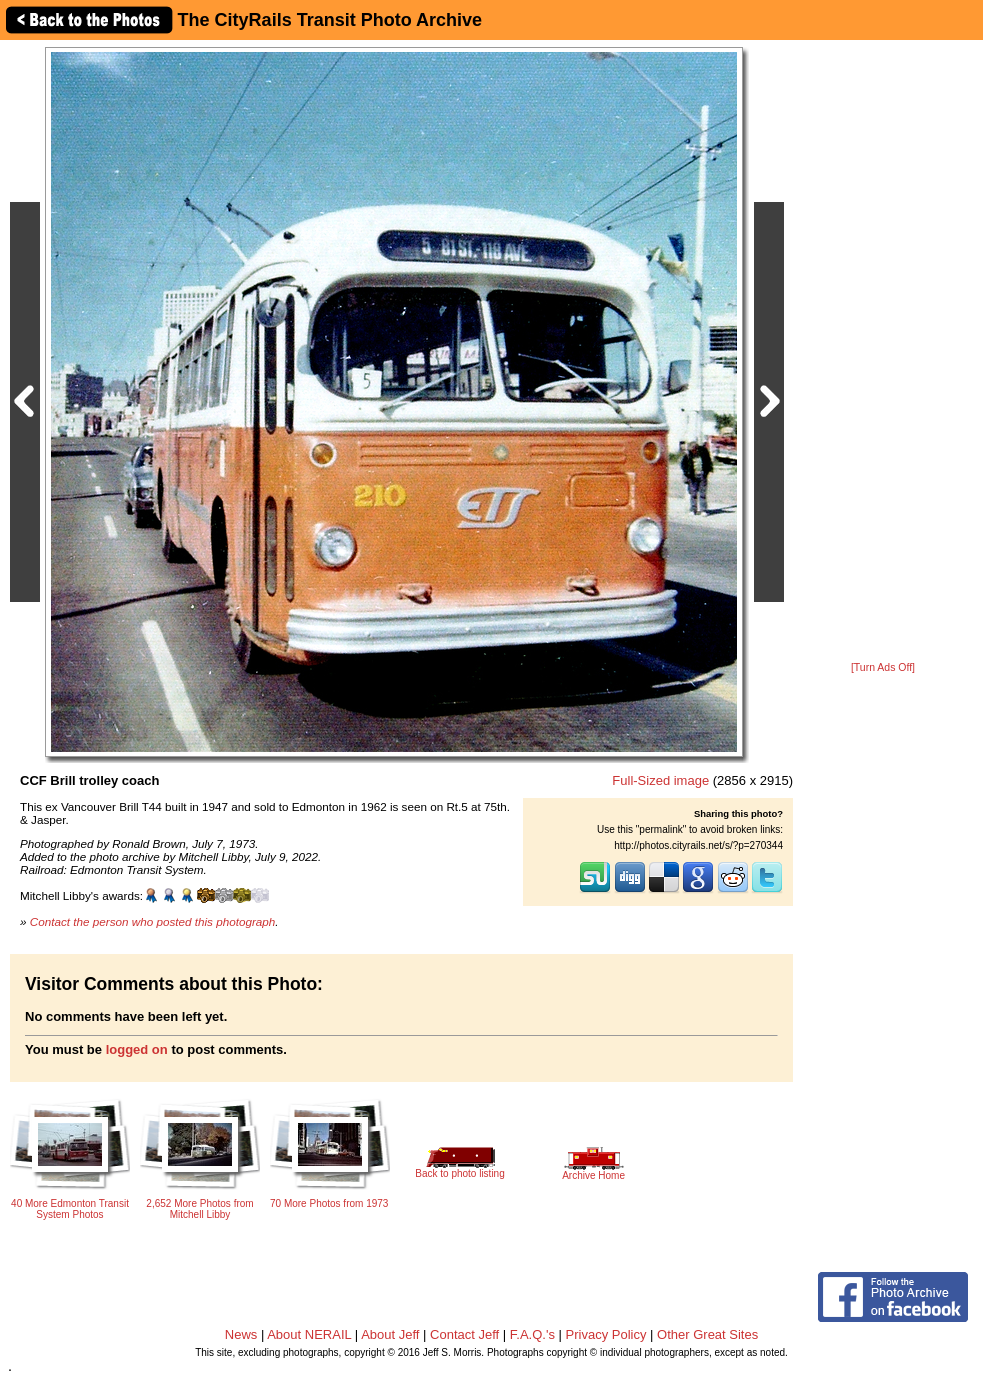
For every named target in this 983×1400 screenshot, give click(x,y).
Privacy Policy (606, 1334)
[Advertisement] (883, 352)
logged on (137, 1049)
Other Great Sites (707, 1334)
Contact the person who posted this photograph (153, 921)
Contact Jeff (464, 1334)
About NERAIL (309, 1334)
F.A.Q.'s (532, 1334)
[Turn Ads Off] (883, 667)
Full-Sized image (660, 780)
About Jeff (390, 1334)
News (241, 1334)
